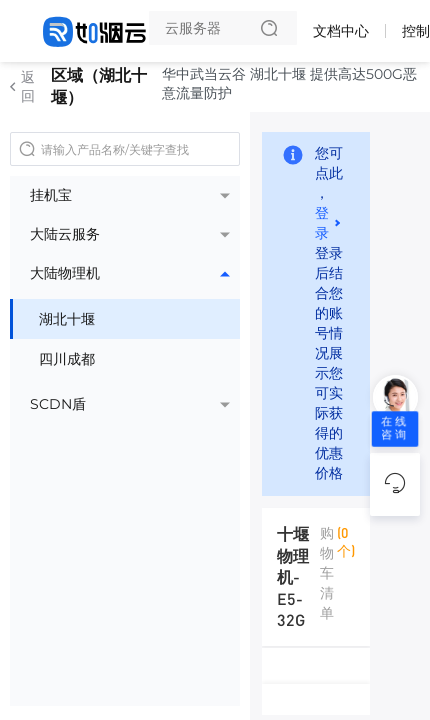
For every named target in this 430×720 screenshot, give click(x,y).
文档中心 (341, 31)
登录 (322, 222)
